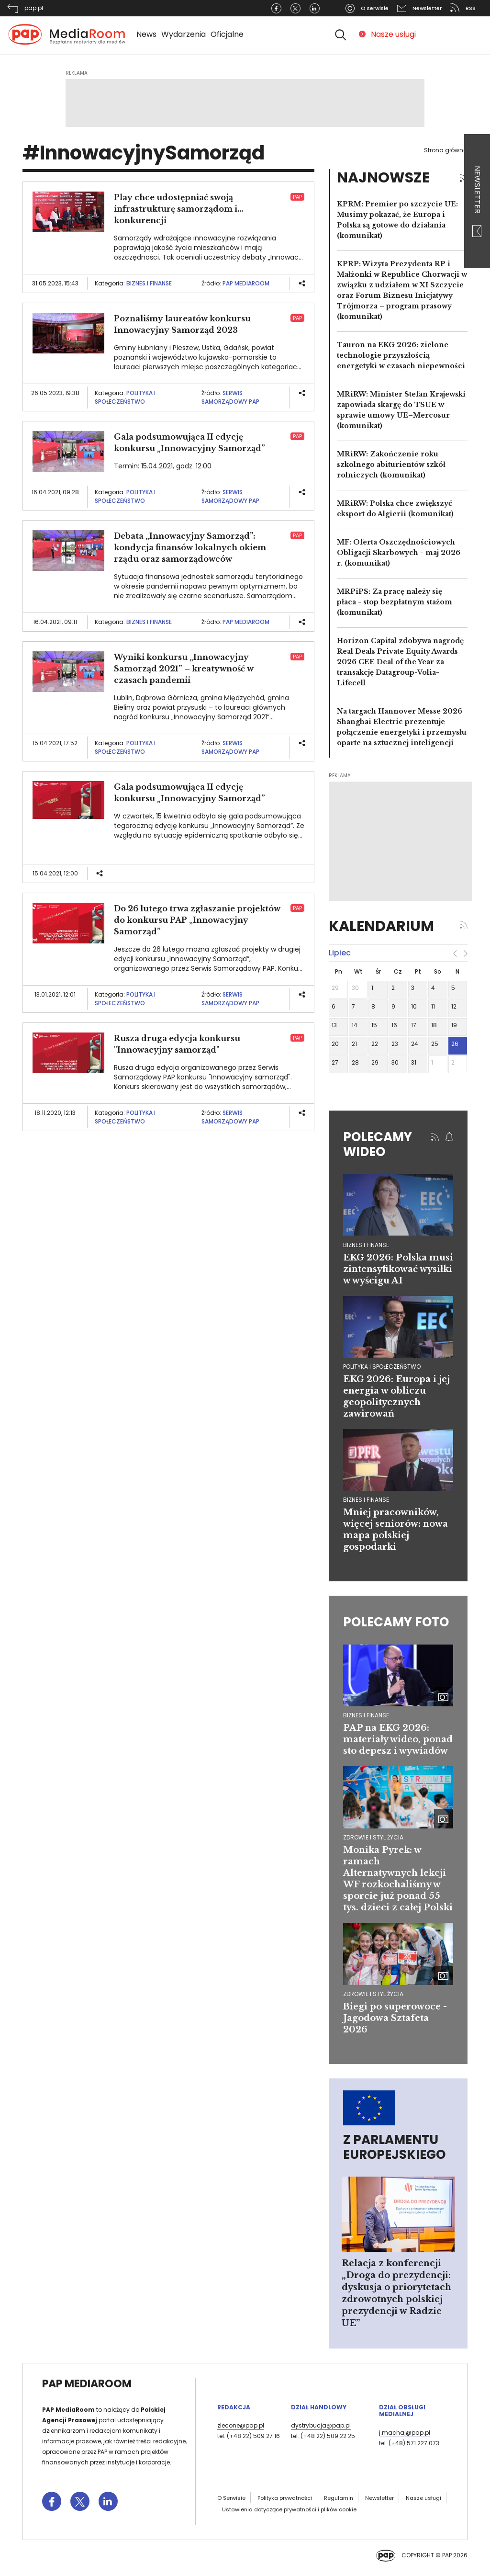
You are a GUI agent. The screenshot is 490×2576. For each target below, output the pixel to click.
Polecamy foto (396, 1622)
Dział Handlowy (318, 2407)
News (146, 34)
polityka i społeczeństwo (382, 1366)
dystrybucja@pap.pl (321, 2425)
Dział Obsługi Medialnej (402, 2410)
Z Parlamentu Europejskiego (394, 2147)
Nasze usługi (393, 34)
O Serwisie (231, 2498)
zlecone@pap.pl (240, 2425)
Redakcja (233, 2407)
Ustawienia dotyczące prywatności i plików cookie (289, 2509)
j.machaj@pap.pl (404, 2432)
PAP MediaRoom (246, 283)
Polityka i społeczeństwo (125, 397)
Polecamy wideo (377, 1144)
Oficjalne (227, 34)
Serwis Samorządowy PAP (230, 397)
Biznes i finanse (149, 283)
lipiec (340, 952)
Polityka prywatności (284, 2498)
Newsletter (477, 201)
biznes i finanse (366, 1245)
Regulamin (338, 2498)
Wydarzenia (183, 34)
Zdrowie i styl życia (373, 1837)
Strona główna (446, 150)
